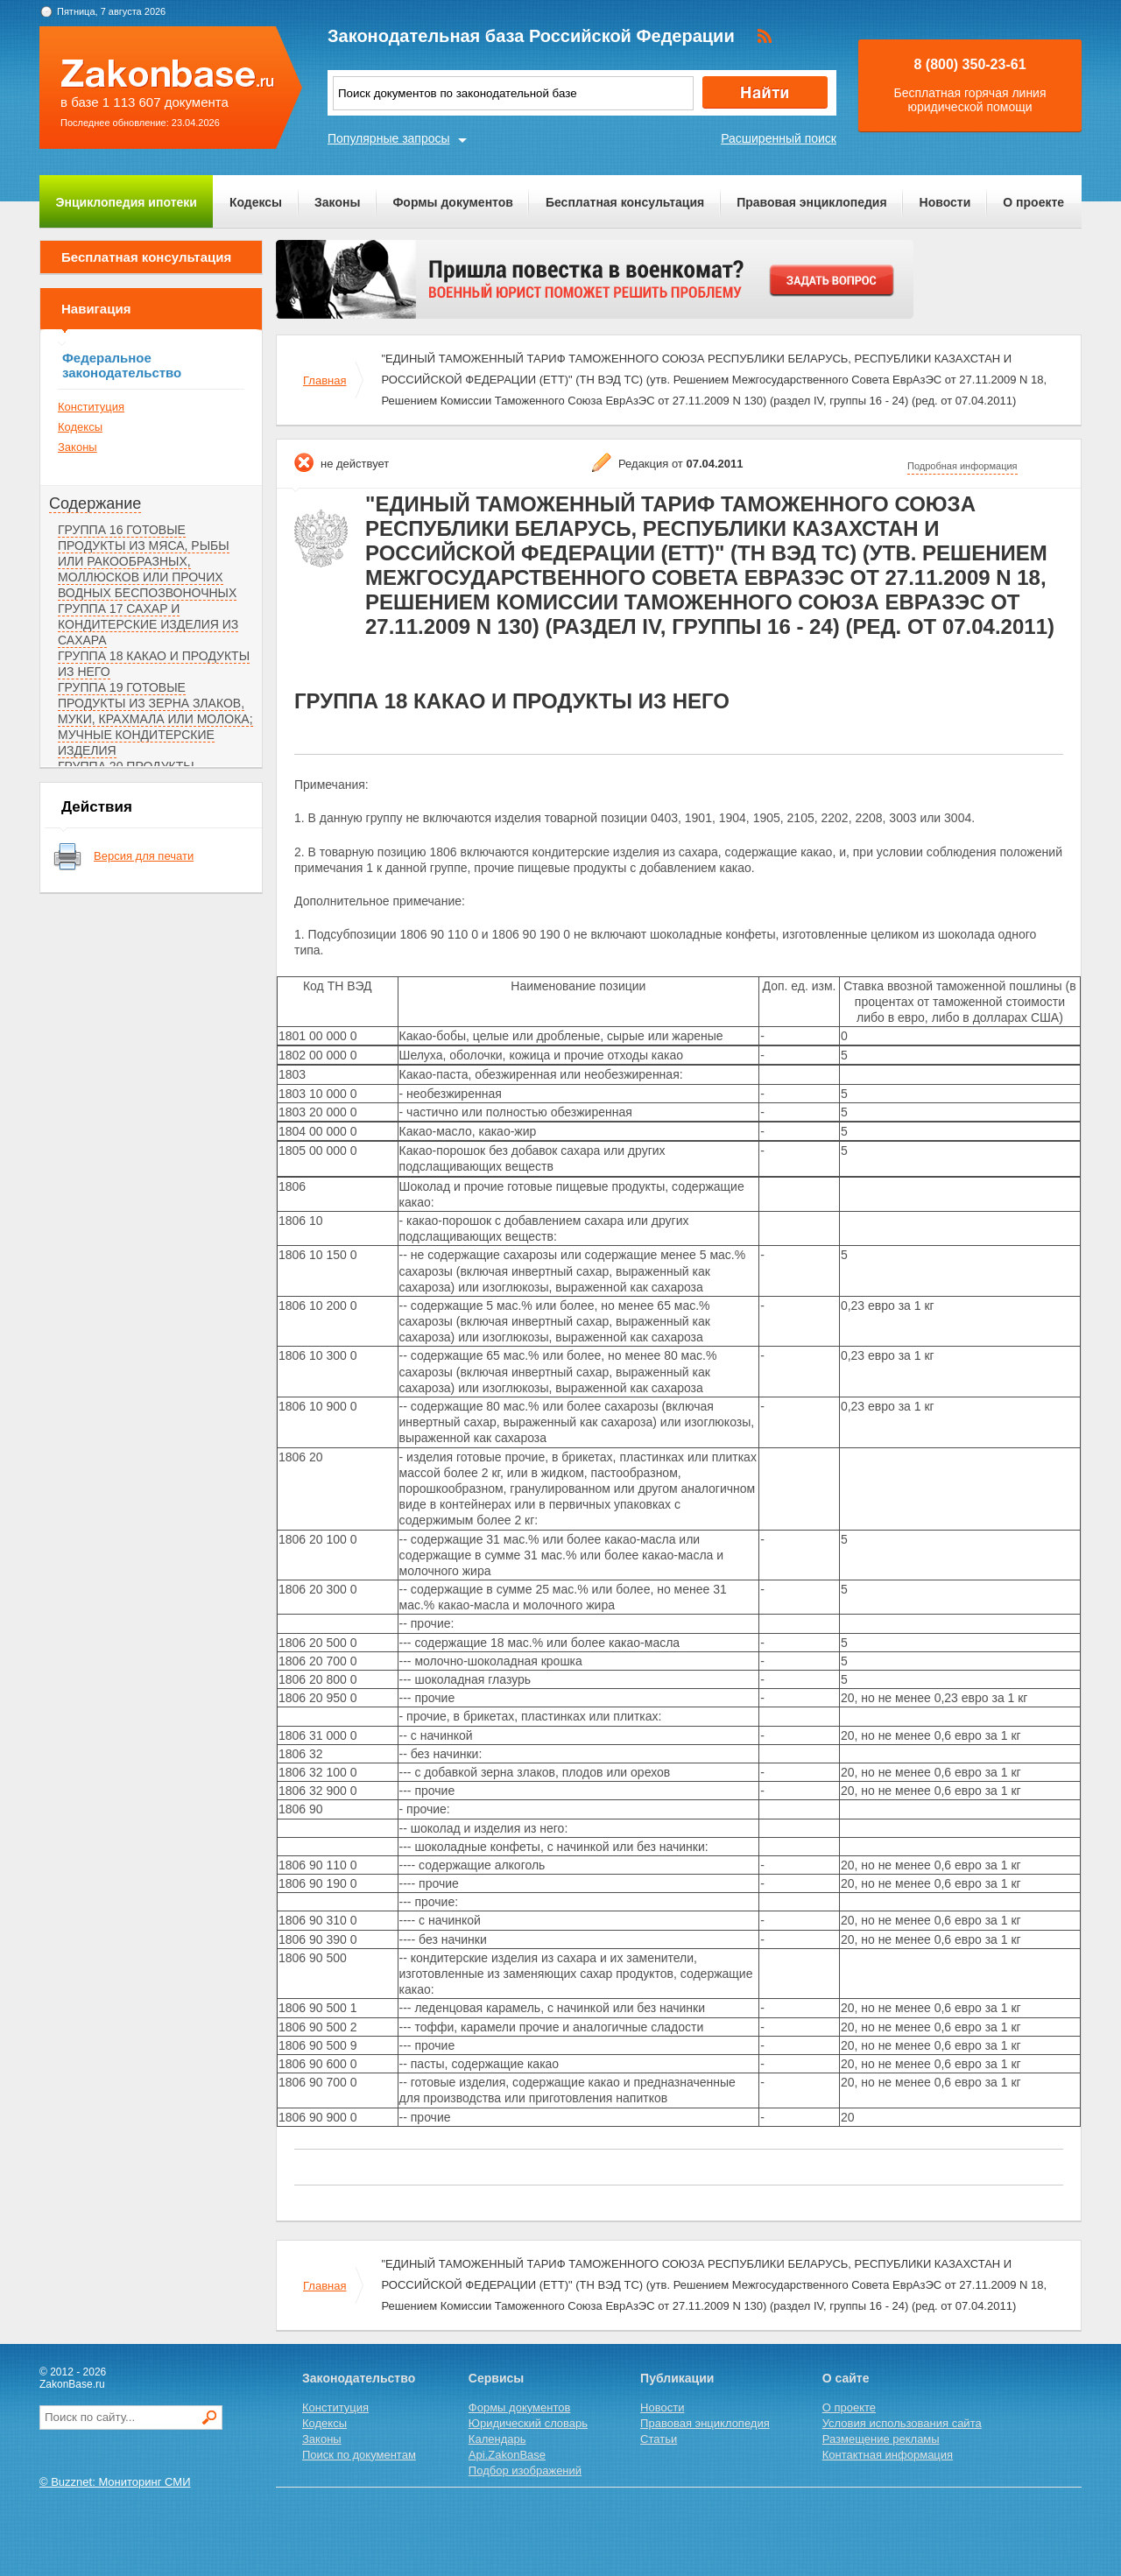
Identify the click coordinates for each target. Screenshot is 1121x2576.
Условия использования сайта (902, 2423)
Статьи (658, 2439)
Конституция (91, 406)
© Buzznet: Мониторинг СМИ (115, 2481)
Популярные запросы (389, 138)
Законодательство (358, 2378)
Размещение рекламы (881, 2439)
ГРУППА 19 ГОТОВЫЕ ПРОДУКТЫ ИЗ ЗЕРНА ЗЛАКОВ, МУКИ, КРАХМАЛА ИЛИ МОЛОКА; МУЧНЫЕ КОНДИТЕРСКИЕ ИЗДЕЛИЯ (155, 718)
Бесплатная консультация (625, 202)
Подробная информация (962, 466)
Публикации (677, 2378)
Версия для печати (144, 855)
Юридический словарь (528, 2423)
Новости (945, 202)
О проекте (1033, 202)
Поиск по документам (359, 2454)
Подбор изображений (525, 2470)
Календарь (497, 2439)
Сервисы (496, 2378)
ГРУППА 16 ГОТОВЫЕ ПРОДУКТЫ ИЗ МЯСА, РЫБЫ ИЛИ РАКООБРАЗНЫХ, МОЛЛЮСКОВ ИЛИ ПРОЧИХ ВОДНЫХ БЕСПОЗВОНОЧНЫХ (147, 561)
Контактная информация (887, 2454)
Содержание (95, 503)
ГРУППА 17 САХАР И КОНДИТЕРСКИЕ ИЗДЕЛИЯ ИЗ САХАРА (148, 624)
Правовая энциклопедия (811, 202)
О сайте (846, 2378)
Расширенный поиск (778, 138)
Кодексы (255, 202)
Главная (324, 380)
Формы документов (452, 202)
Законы (337, 202)
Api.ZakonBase (507, 2454)
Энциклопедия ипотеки (126, 202)
